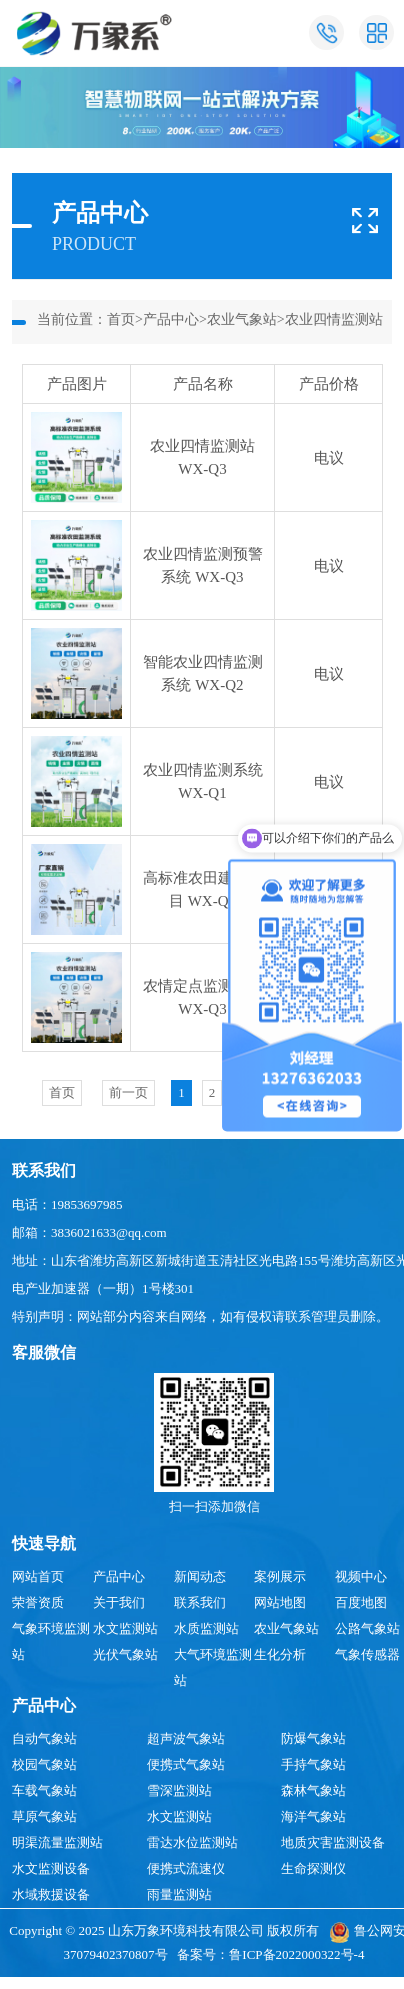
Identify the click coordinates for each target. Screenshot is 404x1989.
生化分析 (280, 1654)
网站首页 (38, 1576)
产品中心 (171, 319)
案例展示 (280, 1576)
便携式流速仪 (186, 1868)
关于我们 (119, 1602)
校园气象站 (44, 1764)
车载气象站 (44, 1790)
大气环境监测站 (213, 1667)
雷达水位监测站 (192, 1842)
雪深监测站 (179, 1790)
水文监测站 (125, 1628)
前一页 (128, 1092)
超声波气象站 (186, 1738)
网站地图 (280, 1602)
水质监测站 (206, 1628)
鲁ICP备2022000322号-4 (296, 1954)
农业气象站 (242, 319)
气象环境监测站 (51, 1641)
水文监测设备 (51, 1868)
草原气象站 (44, 1816)
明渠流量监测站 (57, 1842)
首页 (121, 319)
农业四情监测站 (334, 319)
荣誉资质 (38, 1602)
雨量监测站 (179, 1894)
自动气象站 (44, 1738)
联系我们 (200, 1602)
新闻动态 (200, 1576)
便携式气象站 (186, 1764)
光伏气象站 (125, 1654)
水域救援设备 (51, 1894)
